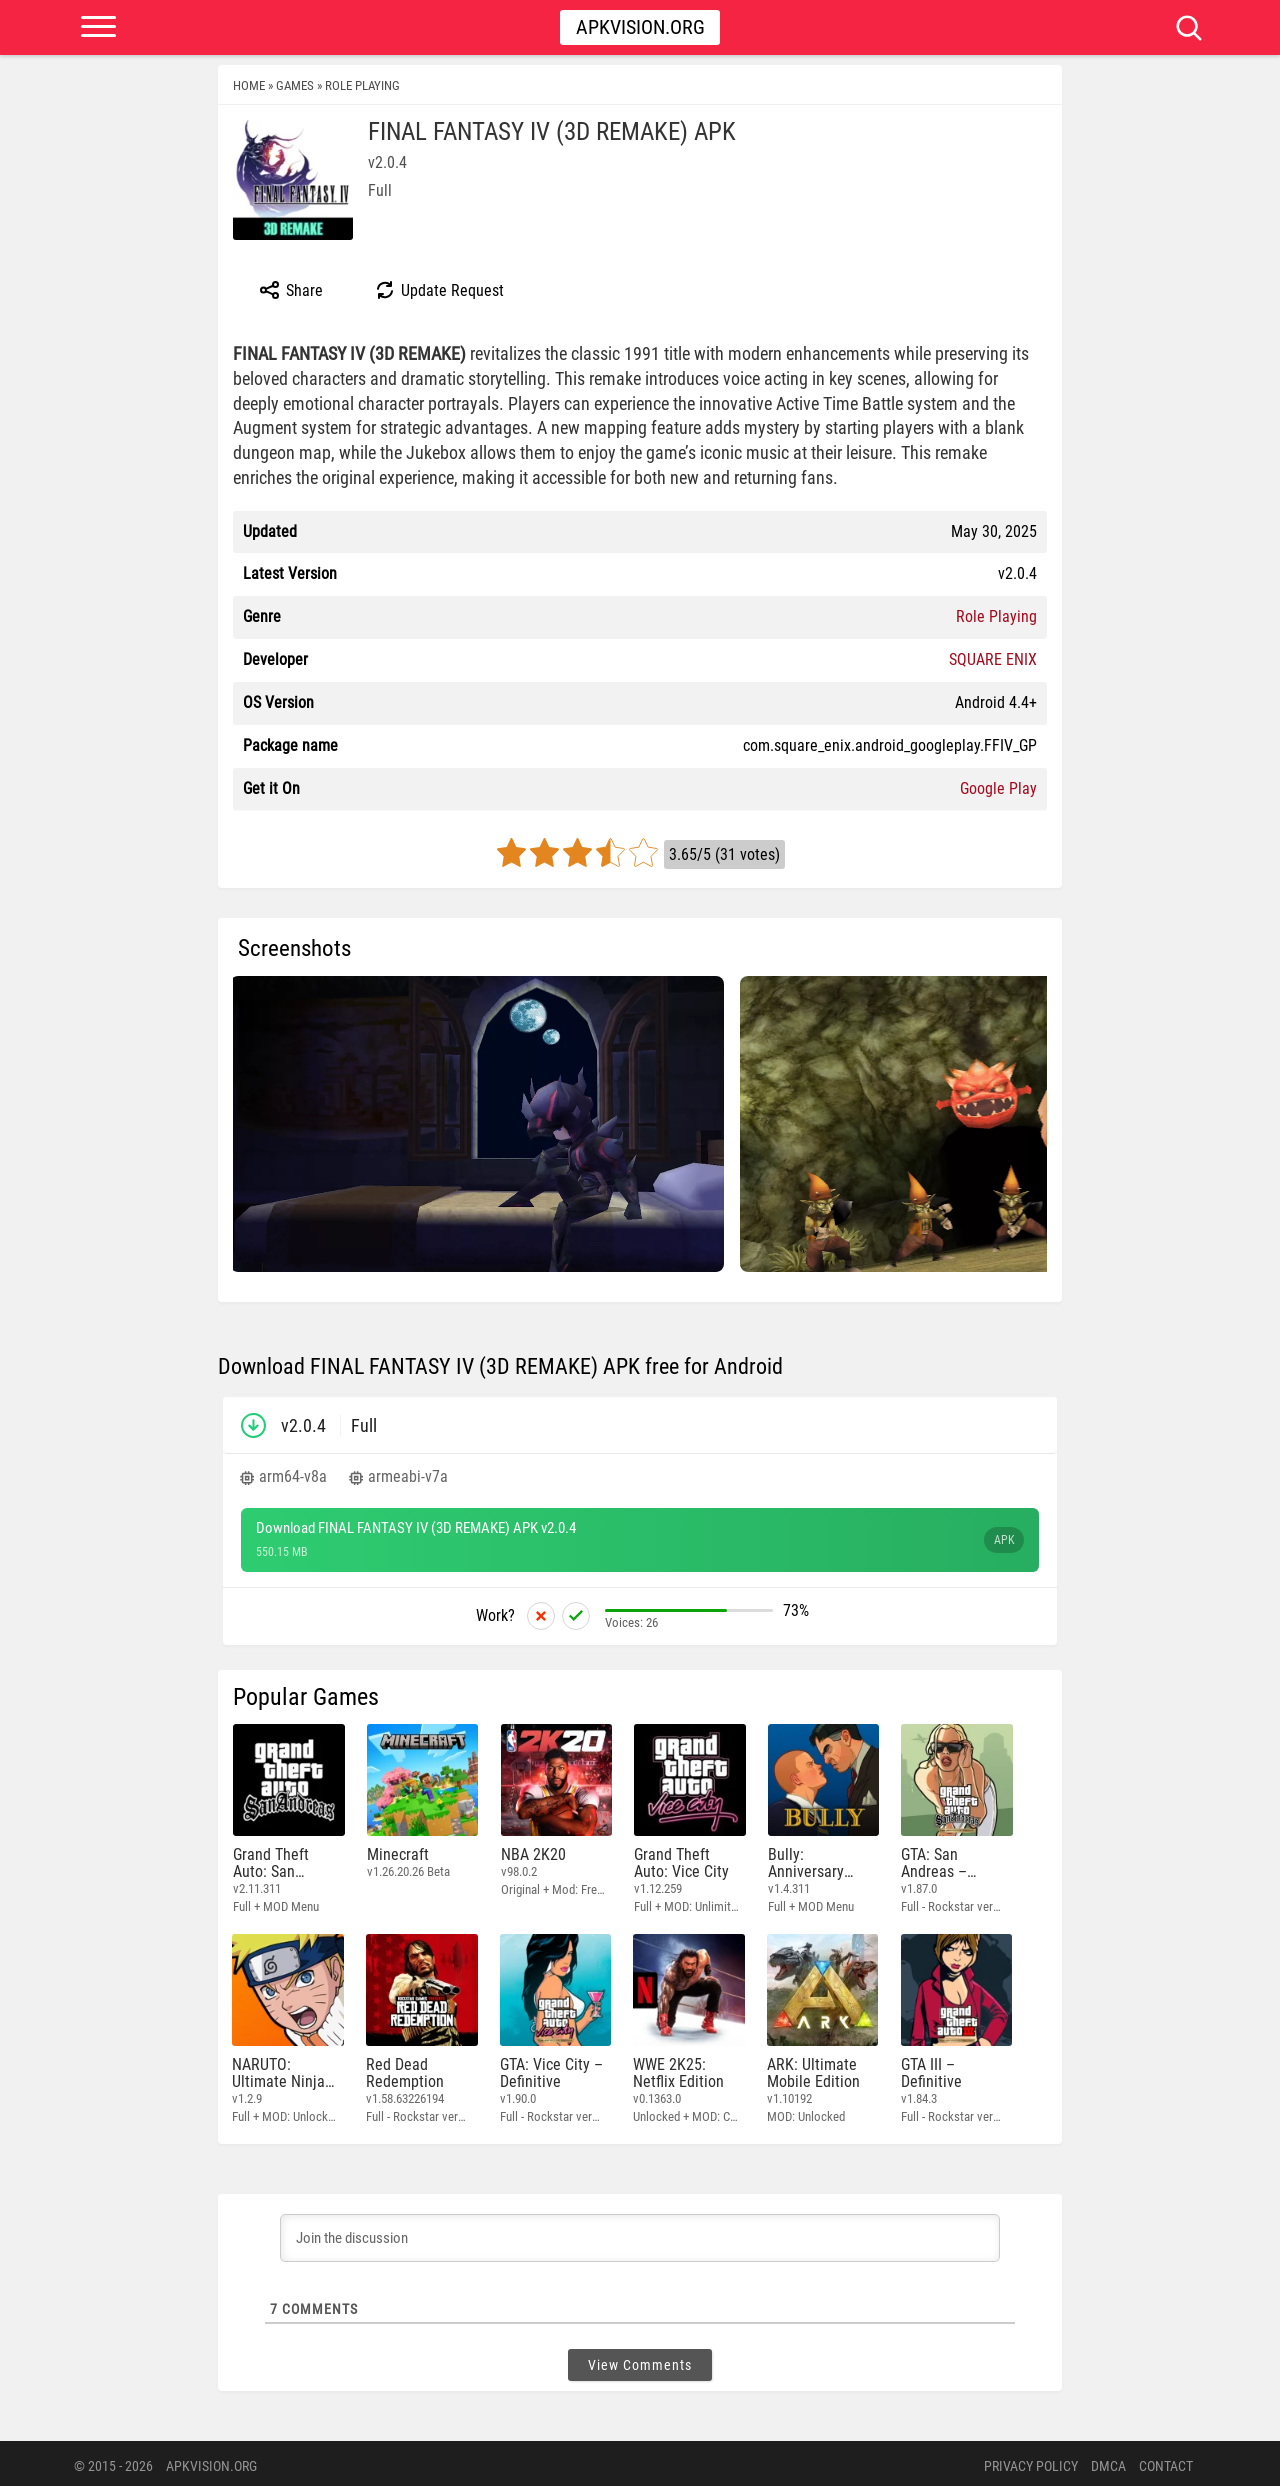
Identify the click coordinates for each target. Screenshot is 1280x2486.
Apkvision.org (640, 27)
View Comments (640, 2360)
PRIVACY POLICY (1031, 2461)
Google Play (998, 788)
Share (290, 290)
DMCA (1108, 2461)
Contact (1166, 2461)
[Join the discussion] (640, 2233)
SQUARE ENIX (993, 659)
